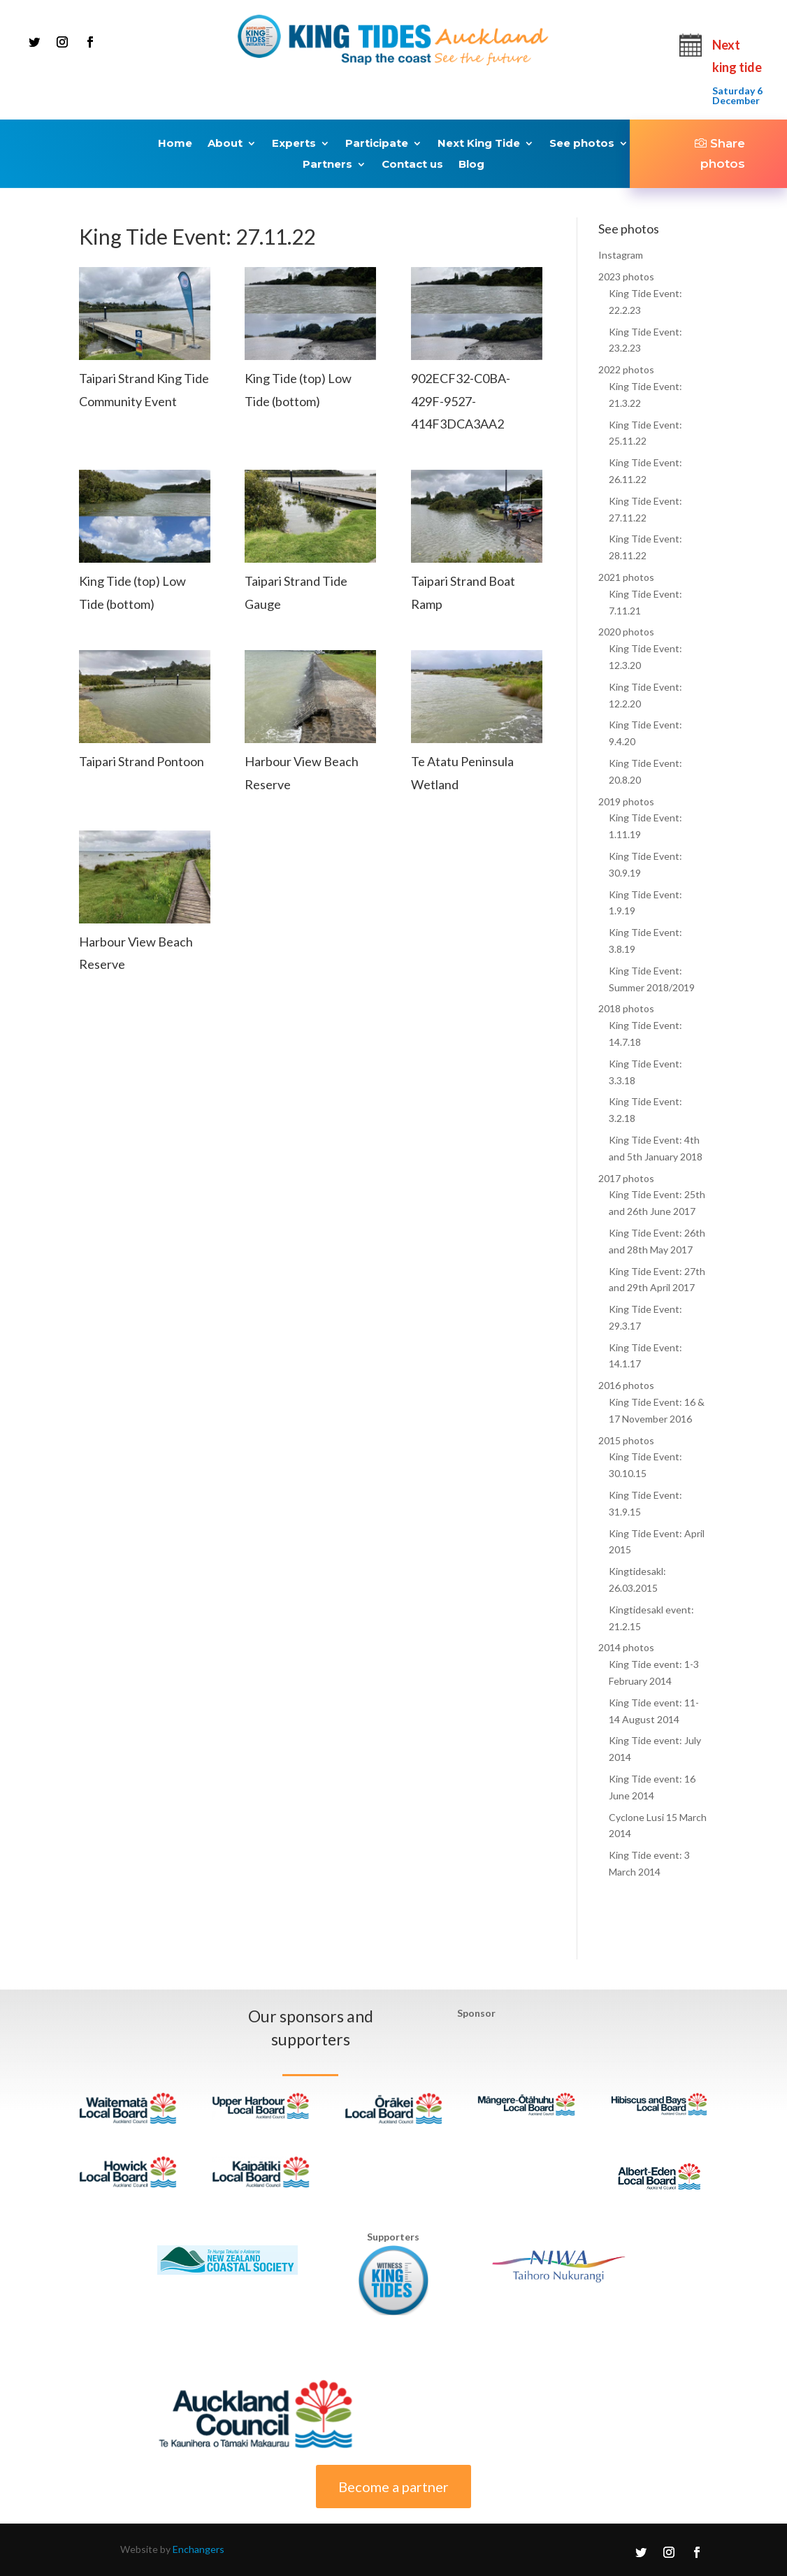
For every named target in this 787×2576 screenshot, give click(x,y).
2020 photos (626, 632)
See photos (581, 144)
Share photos (722, 153)
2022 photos (626, 369)
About (225, 144)
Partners (327, 165)
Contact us (412, 165)
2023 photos (626, 276)
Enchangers (198, 2549)
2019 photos (626, 801)
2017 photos (626, 1178)
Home (175, 144)
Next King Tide (479, 144)
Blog (471, 165)
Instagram (620, 255)
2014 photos (626, 1647)
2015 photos (626, 1440)
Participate (376, 144)
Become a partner (393, 2486)
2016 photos (626, 1385)
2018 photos (626, 1008)
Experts (294, 144)
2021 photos (626, 577)
